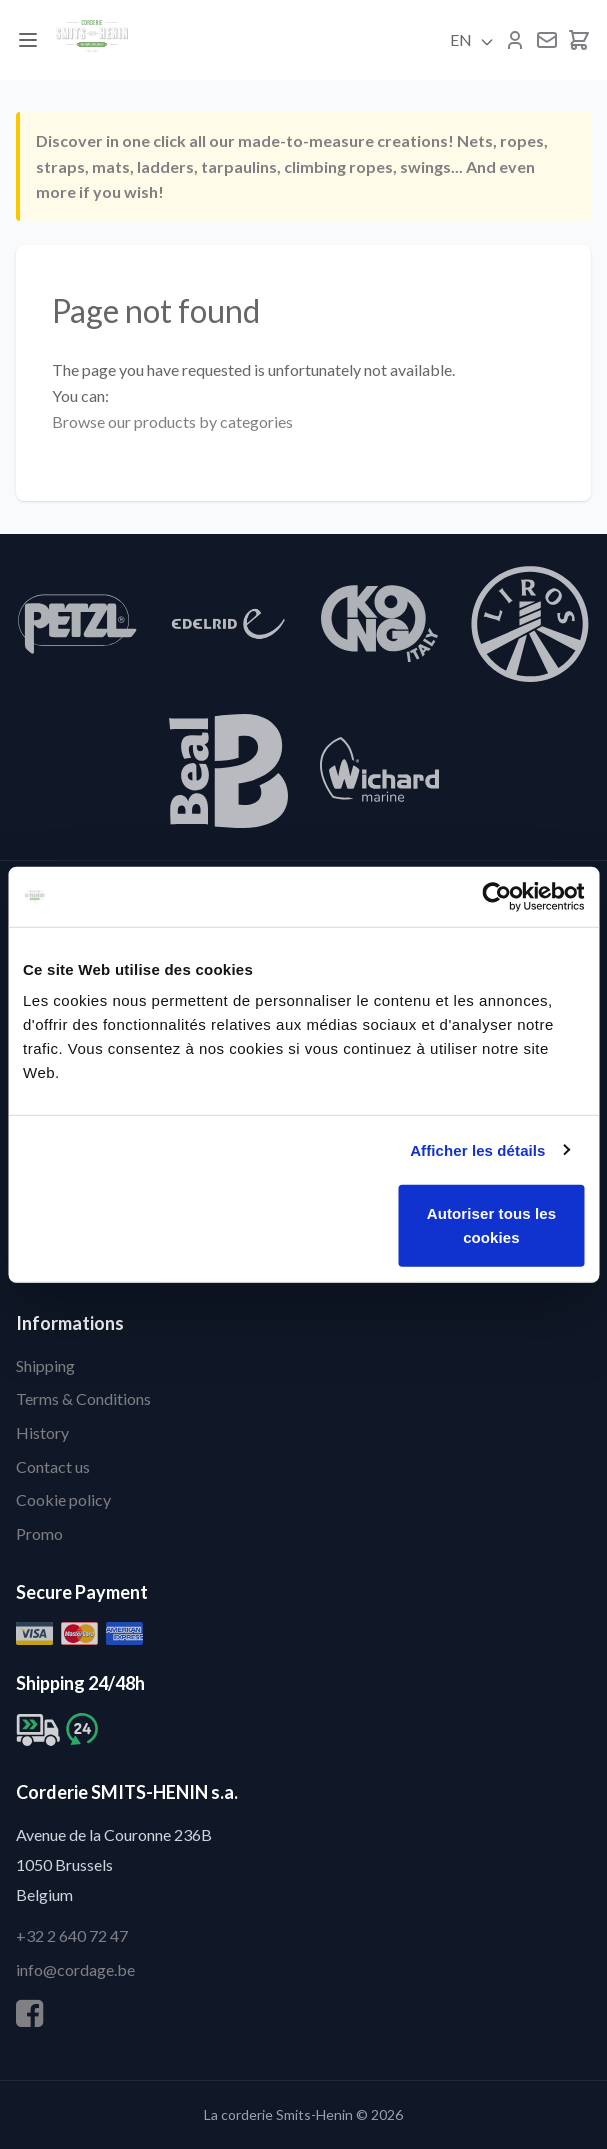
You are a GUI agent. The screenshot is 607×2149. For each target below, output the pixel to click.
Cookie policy (63, 1499)
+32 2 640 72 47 (72, 1935)
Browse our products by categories (172, 421)
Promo (39, 1533)
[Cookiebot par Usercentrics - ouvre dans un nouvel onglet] (496, 896)
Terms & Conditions (83, 1398)
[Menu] (28, 40)
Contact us (53, 1466)
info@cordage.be (75, 1969)
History (42, 1432)
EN (472, 40)
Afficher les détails (477, 1149)
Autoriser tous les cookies (491, 1225)
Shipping (45, 1365)
